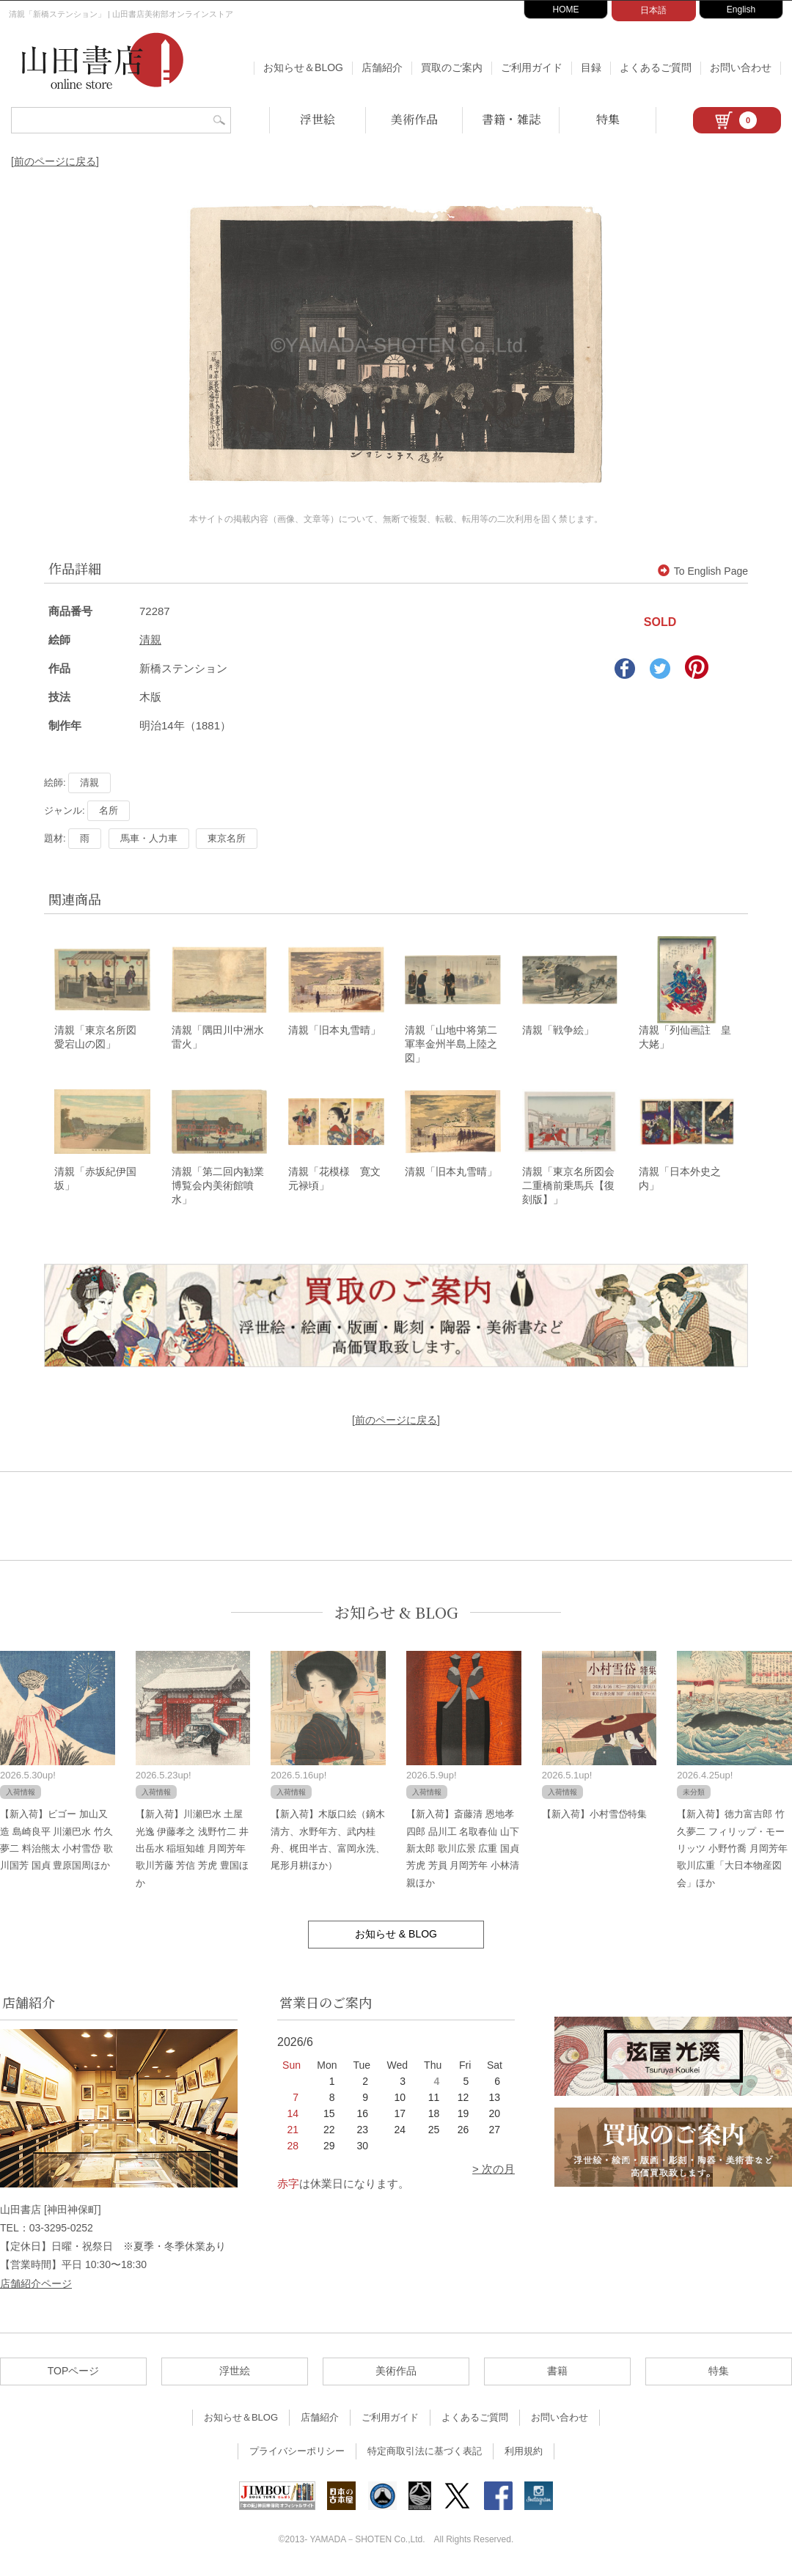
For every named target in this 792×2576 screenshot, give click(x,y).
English (741, 9)
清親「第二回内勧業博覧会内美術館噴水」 (218, 1187)
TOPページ (74, 2373)
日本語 (653, 10)
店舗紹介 (382, 67)
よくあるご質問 (656, 67)
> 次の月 (493, 2171)
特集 (608, 119)
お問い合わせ (740, 67)
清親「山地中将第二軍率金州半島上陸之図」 (451, 1044)
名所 (108, 810)
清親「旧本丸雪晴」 (334, 1031)
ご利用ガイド (531, 67)
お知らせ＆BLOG (303, 67)
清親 (150, 639)
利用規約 (524, 2453)
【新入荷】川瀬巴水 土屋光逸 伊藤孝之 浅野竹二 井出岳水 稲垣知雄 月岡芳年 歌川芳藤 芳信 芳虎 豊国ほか (192, 1851)
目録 (591, 67)
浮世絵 (317, 119)
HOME (566, 9)
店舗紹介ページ (36, 2286)
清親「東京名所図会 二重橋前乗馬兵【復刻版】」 (573, 1187)
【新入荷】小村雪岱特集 (594, 1816)
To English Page (703, 571)
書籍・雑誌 (511, 119)
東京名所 (227, 838)
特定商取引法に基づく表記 (424, 2453)
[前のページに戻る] (55, 161)
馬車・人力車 (148, 838)
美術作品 (414, 119)
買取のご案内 (452, 67)
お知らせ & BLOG (396, 1614)
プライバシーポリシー (297, 2453)
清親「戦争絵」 (558, 1031)
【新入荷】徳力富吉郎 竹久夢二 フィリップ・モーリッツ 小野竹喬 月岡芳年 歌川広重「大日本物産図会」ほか (732, 1851)
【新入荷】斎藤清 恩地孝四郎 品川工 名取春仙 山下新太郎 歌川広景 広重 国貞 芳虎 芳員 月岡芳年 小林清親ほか (462, 1851)
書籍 (557, 2373)
